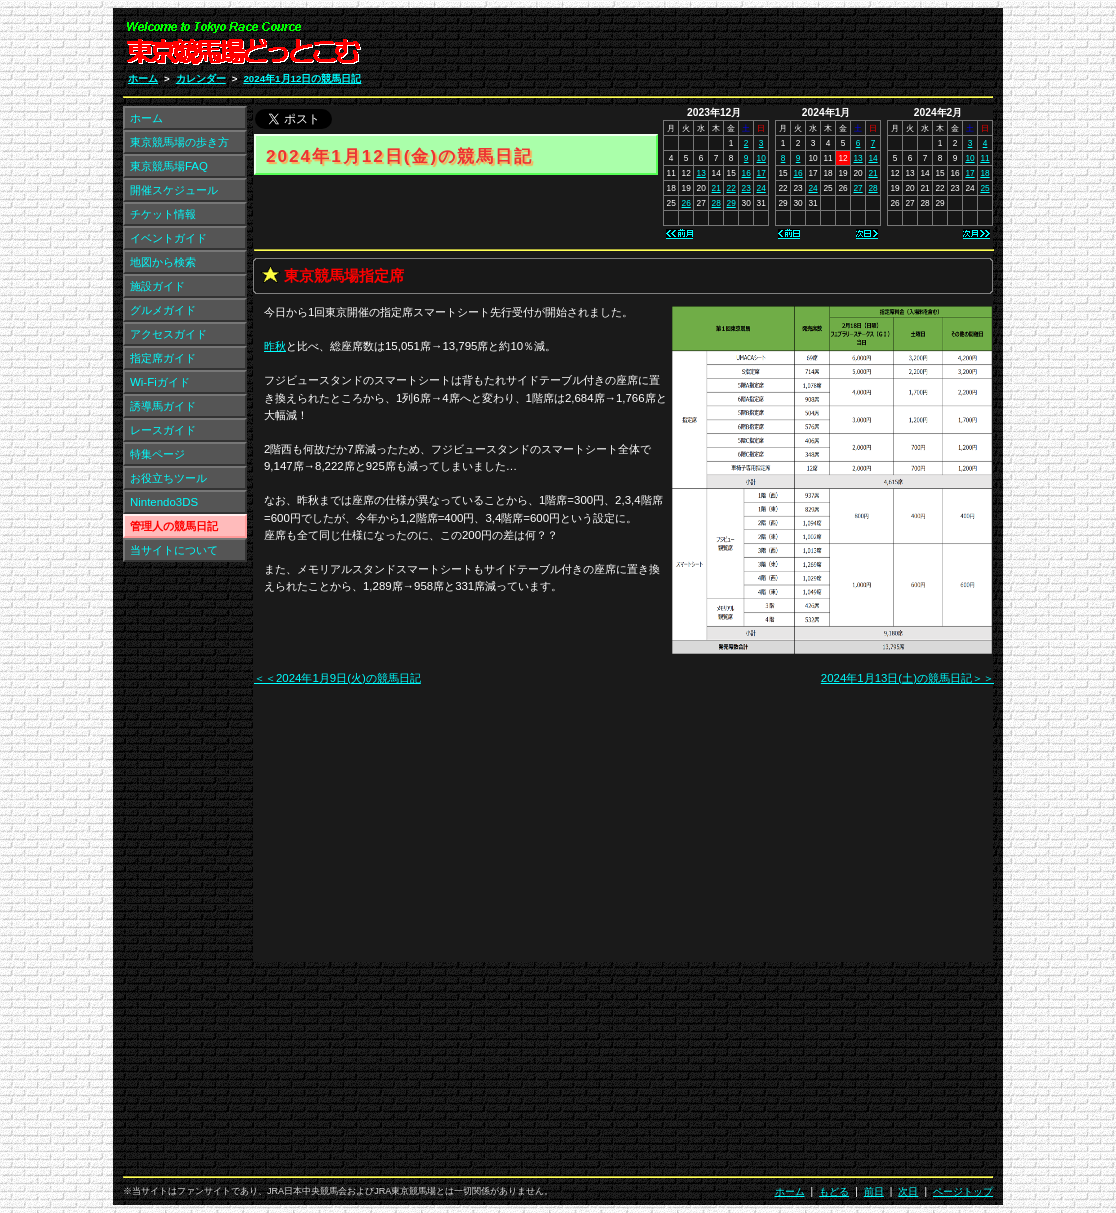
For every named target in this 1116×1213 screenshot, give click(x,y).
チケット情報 (163, 214)
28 (716, 203)
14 (872, 158)
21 (716, 188)
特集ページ (157, 454)
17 (761, 173)
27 (857, 188)
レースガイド (163, 430)
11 (984, 158)
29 (731, 203)
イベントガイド (168, 238)
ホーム (143, 78)
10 (761, 158)
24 (761, 188)
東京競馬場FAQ (169, 166)
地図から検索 (163, 262)
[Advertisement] (754, 48)
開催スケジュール (174, 190)
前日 (874, 1191)
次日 (908, 1191)
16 (746, 173)
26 (686, 203)
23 (746, 188)
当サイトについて (174, 550)
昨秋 (275, 346)
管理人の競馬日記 (174, 526)
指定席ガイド (163, 358)
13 (701, 173)
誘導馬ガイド (163, 406)
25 (984, 188)
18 (984, 173)
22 (731, 188)
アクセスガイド (168, 334)
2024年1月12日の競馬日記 (302, 78)
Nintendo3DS (164, 502)
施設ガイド (157, 286)
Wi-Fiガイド (160, 382)
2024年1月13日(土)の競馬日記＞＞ (907, 678)
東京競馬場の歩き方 (179, 142)
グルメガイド (163, 310)
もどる (834, 1191)
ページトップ (963, 1191)
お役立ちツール (168, 478)
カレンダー (201, 78)
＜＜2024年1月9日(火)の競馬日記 (337, 678)
